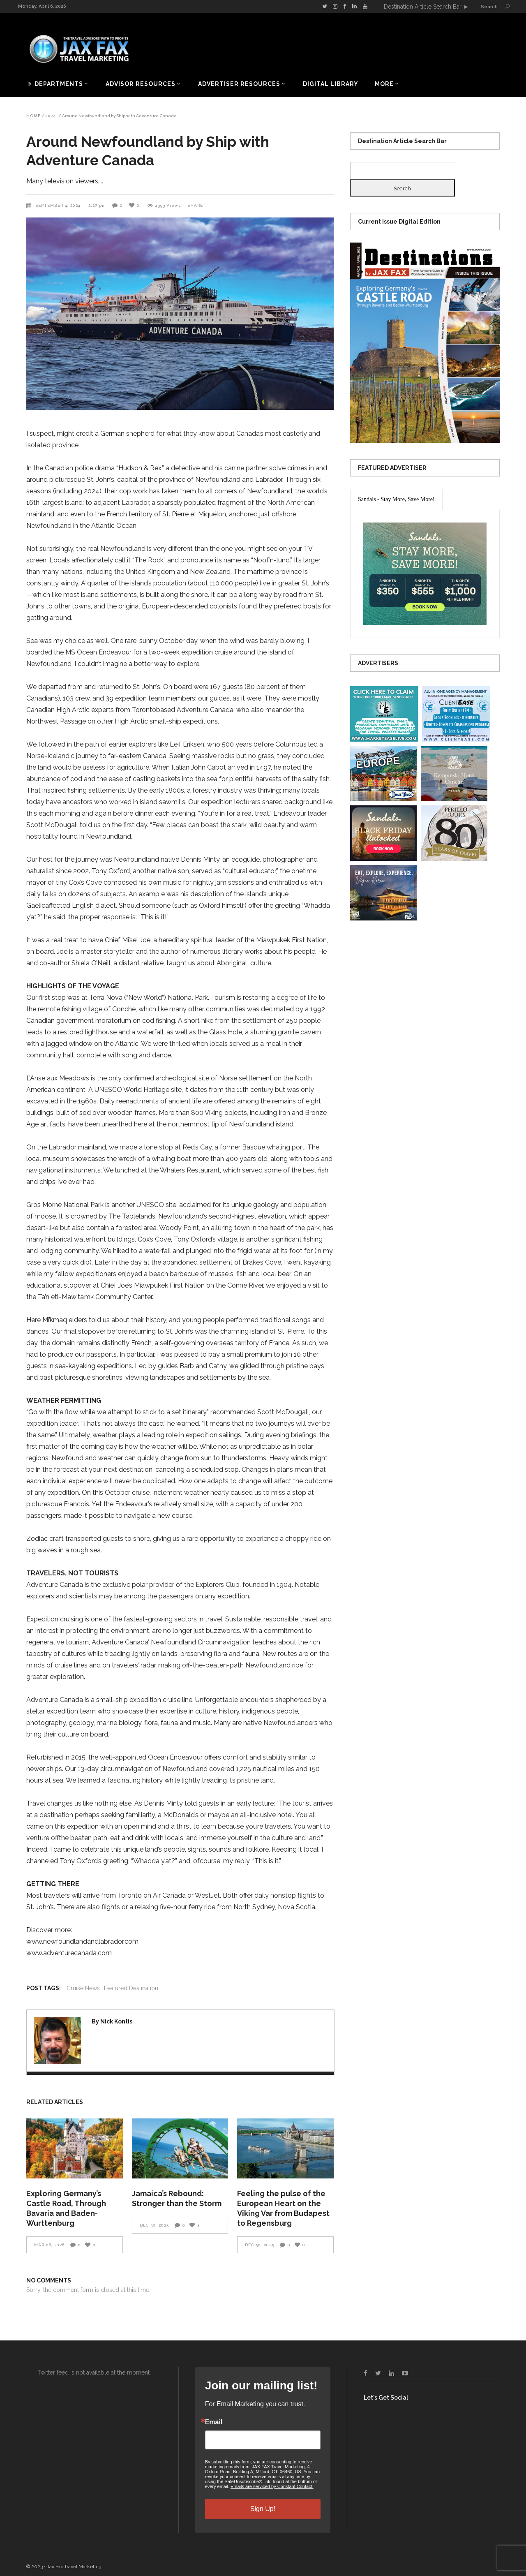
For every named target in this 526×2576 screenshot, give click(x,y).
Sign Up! (262, 2508)
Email (214, 2422)
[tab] (396, 499)
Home (33, 116)
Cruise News (83, 1988)
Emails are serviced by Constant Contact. (272, 2486)
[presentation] (396, 499)
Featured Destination (131, 1988)
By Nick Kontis (112, 2021)
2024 (50, 116)
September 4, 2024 (58, 205)
